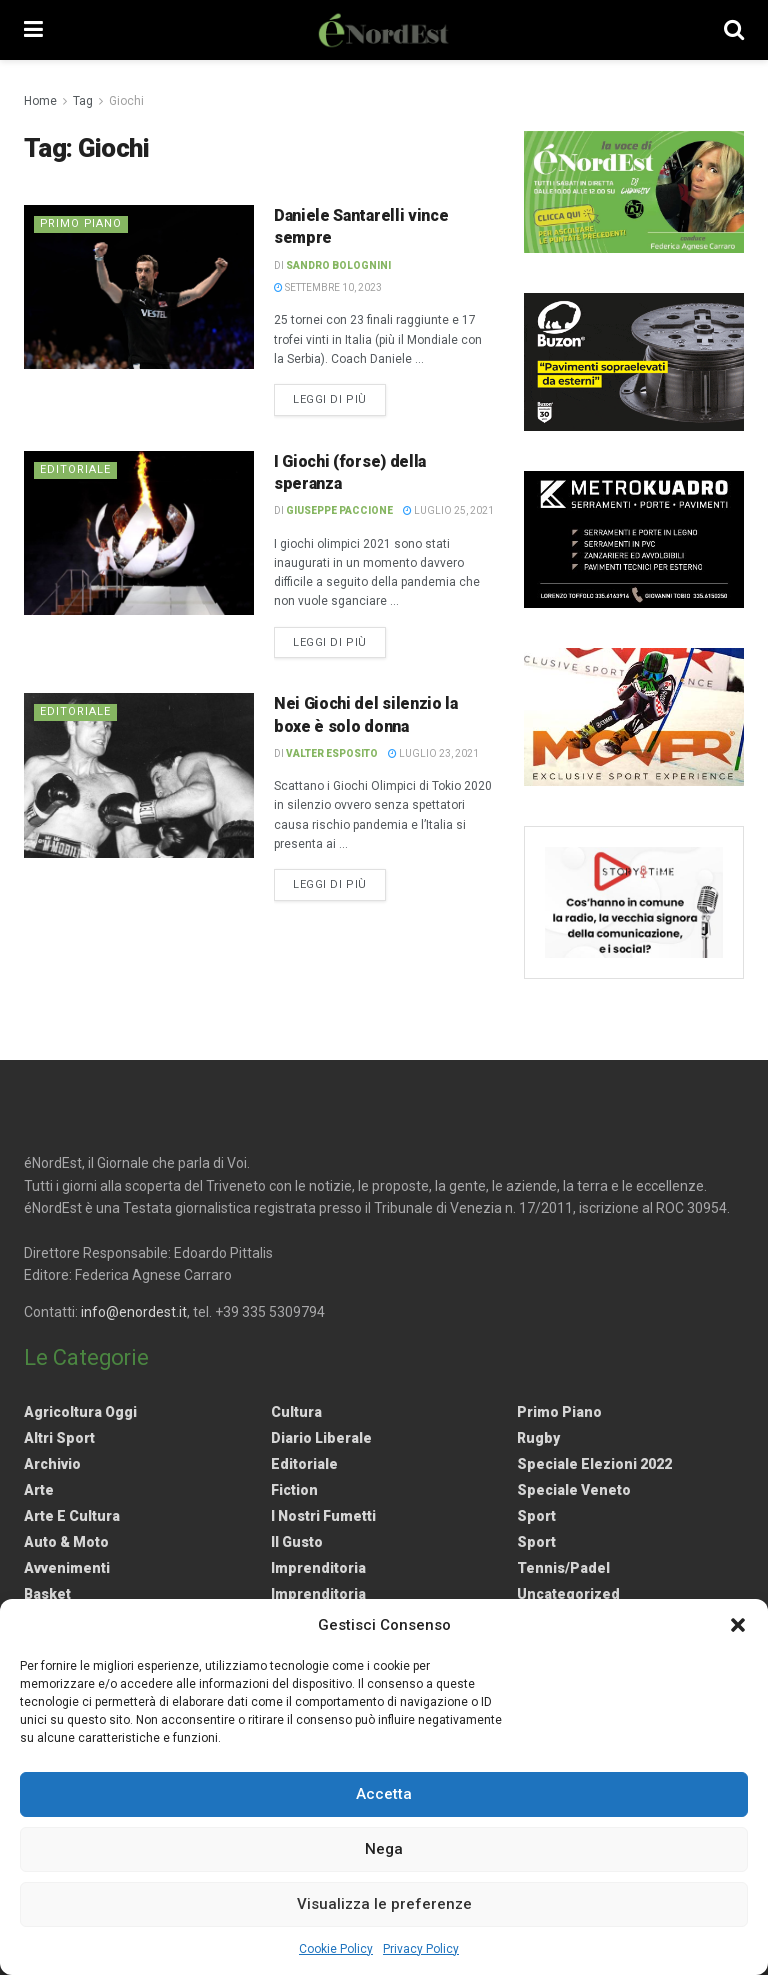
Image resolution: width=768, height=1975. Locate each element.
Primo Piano (82, 223)
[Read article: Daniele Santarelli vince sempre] (139, 287)
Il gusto (297, 1542)
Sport (536, 1516)
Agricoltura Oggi (80, 1412)
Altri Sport (59, 1438)
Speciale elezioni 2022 (594, 1464)
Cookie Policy (336, 1949)
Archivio (52, 1464)
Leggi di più (339, 398)
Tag (83, 101)
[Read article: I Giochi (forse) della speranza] (139, 533)
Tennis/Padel (563, 1568)
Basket (47, 1594)
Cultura (296, 1412)
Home (40, 101)
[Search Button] (734, 30)
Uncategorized (568, 1594)
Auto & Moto (66, 1542)
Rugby (538, 1438)
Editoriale (75, 469)
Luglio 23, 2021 (433, 753)
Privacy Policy (421, 1949)
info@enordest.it (134, 1312)
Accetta (384, 1794)
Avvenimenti (67, 1568)
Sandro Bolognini (338, 265)
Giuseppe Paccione (339, 510)
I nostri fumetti (323, 1516)
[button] (738, 1625)
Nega (384, 1849)
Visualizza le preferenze (384, 1904)
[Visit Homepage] (384, 30)
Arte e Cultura (72, 1516)
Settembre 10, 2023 (328, 287)
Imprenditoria (318, 1568)
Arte (39, 1490)
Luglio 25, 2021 (448, 510)
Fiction (294, 1490)
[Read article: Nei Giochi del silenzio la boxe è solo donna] (139, 775)
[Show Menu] (33, 30)
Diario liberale (321, 1438)
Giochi (126, 101)
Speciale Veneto (574, 1490)
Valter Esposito (332, 753)
